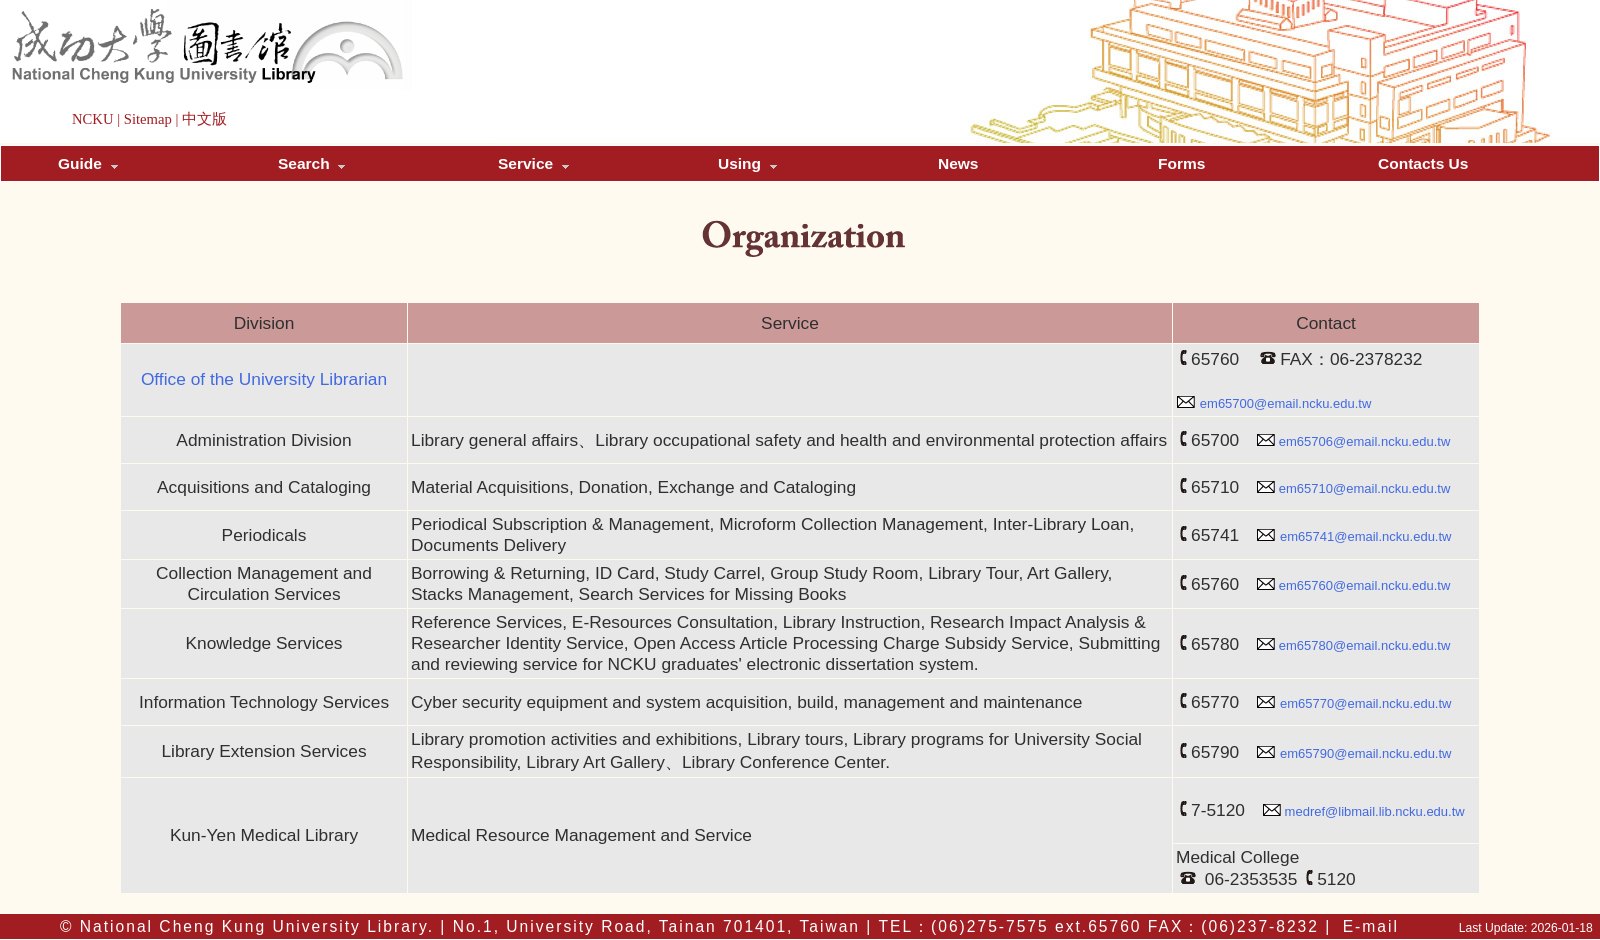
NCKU (93, 119)
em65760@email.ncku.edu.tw (1364, 585)
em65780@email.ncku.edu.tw (1364, 645)
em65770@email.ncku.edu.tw (1365, 703)
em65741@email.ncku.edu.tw (1365, 536)
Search (311, 163)
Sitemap (148, 119)
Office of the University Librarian (264, 379)
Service (533, 163)
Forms (1181, 163)
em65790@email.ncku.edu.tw (1365, 753)
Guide (88, 163)
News (958, 163)
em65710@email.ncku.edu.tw (1364, 488)
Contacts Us (1423, 163)
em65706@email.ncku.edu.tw (1364, 441)
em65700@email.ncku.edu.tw (1285, 403)
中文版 (204, 119)
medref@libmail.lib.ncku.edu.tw (1375, 811)
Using (747, 163)
